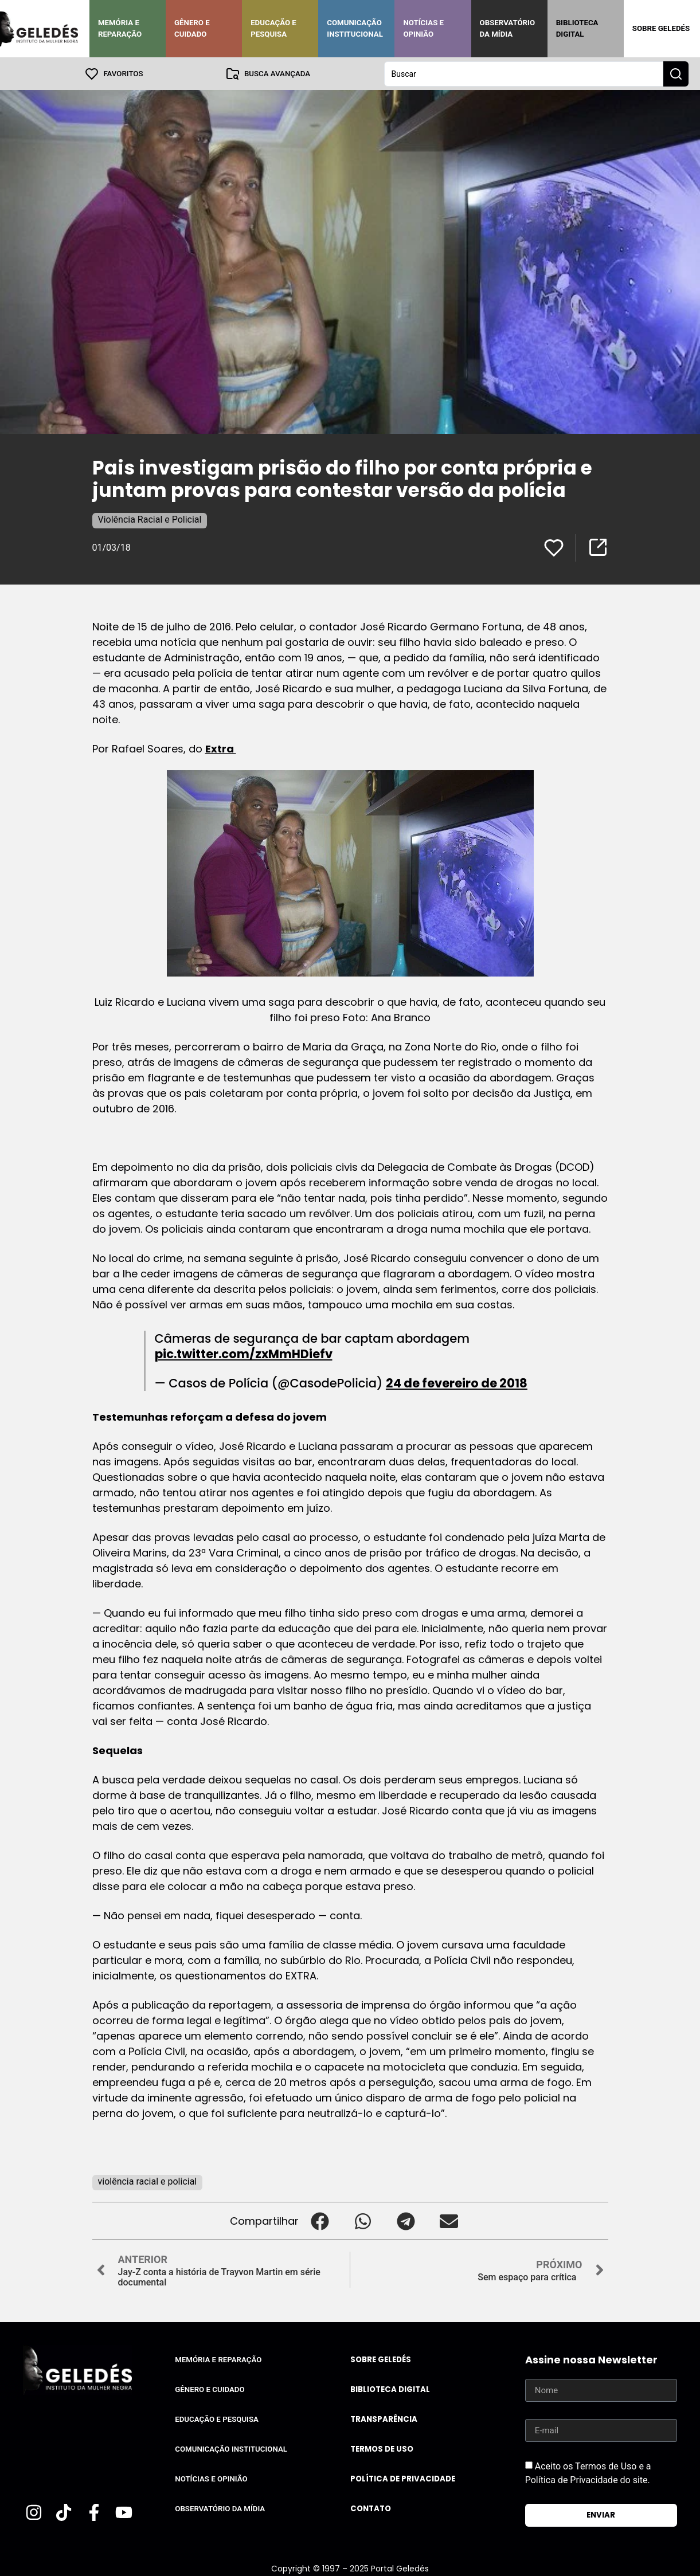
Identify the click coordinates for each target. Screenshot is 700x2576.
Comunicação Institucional (355, 28)
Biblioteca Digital (577, 28)
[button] (320, 2220)
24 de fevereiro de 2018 (456, 1382)
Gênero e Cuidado (192, 28)
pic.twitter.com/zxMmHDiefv (244, 1353)
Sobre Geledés (661, 28)
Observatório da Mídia (507, 28)
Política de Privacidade (402, 2478)
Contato (370, 2508)
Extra (220, 748)
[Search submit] (676, 73)
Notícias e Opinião (423, 28)
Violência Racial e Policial (150, 518)
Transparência (383, 2418)
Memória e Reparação (120, 28)
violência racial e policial (147, 2180)
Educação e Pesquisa (273, 28)
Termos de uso (381, 2448)
